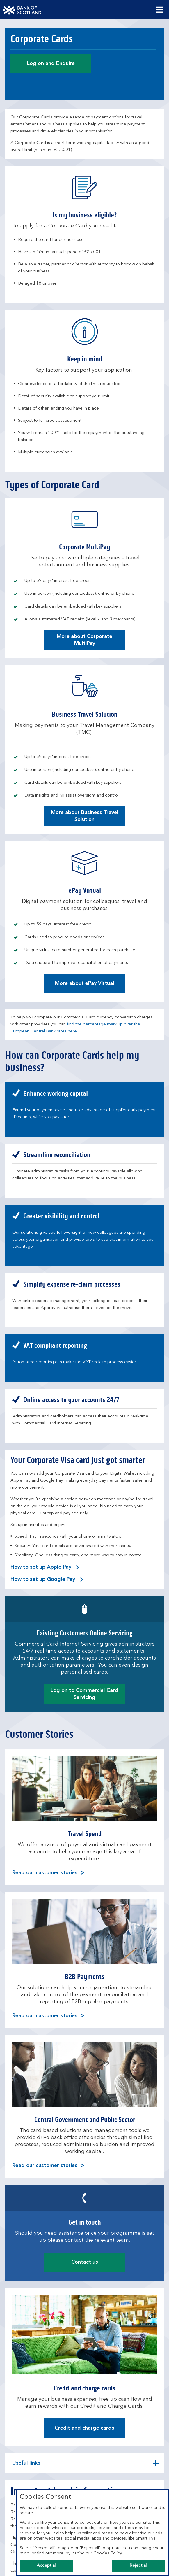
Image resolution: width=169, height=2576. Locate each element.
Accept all (46, 2565)
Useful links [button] (26, 2466)
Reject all (138, 2565)
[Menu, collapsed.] (159, 9)
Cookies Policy (107, 2553)
